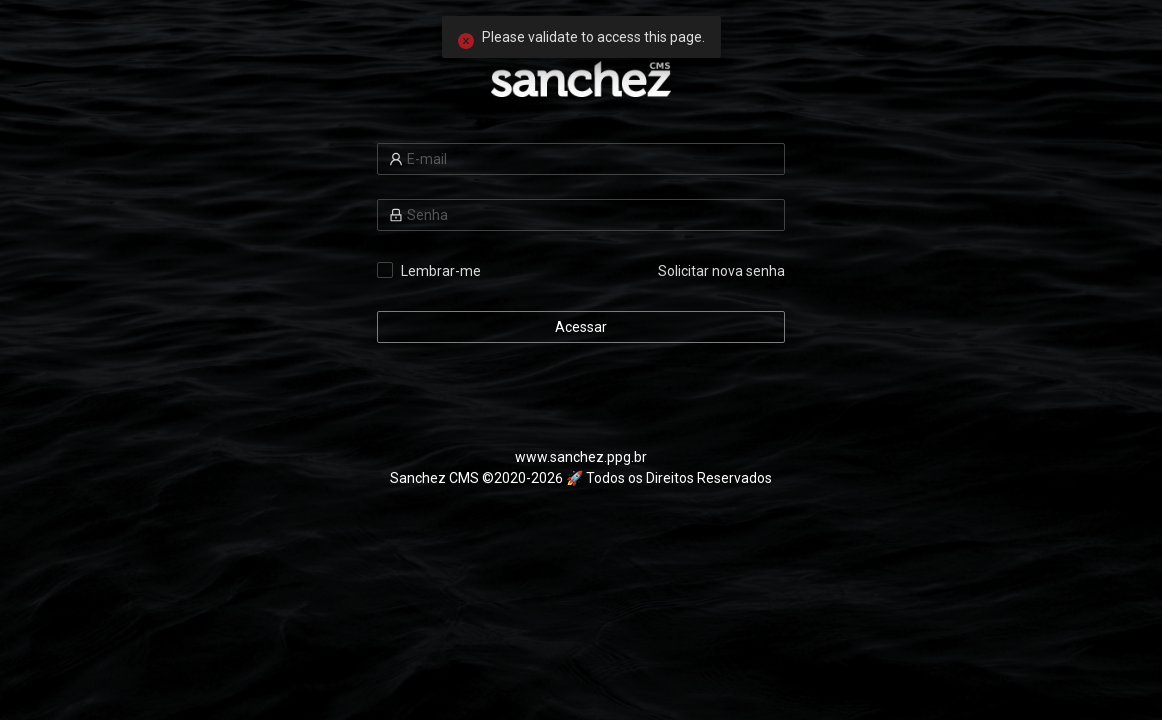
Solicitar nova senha (721, 271)
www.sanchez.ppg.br (581, 457)
